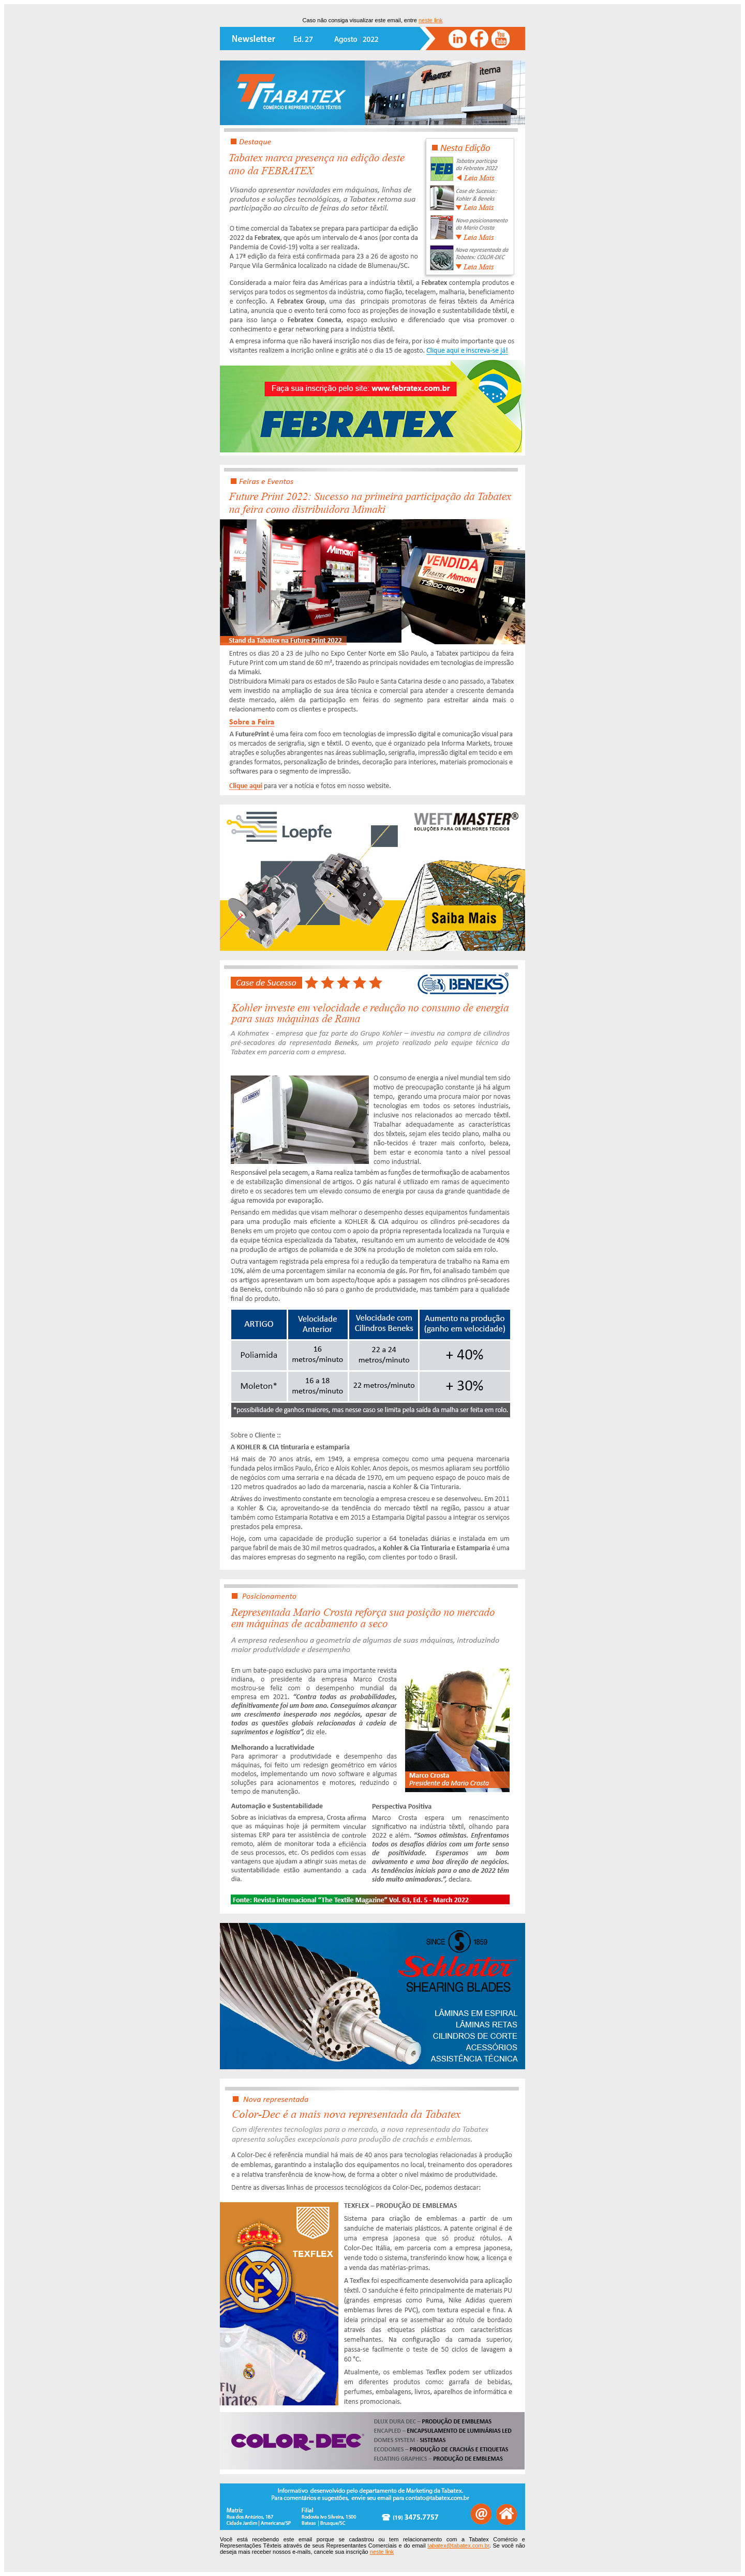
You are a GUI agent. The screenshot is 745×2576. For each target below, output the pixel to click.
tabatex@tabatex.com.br (458, 2545)
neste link (430, 20)
